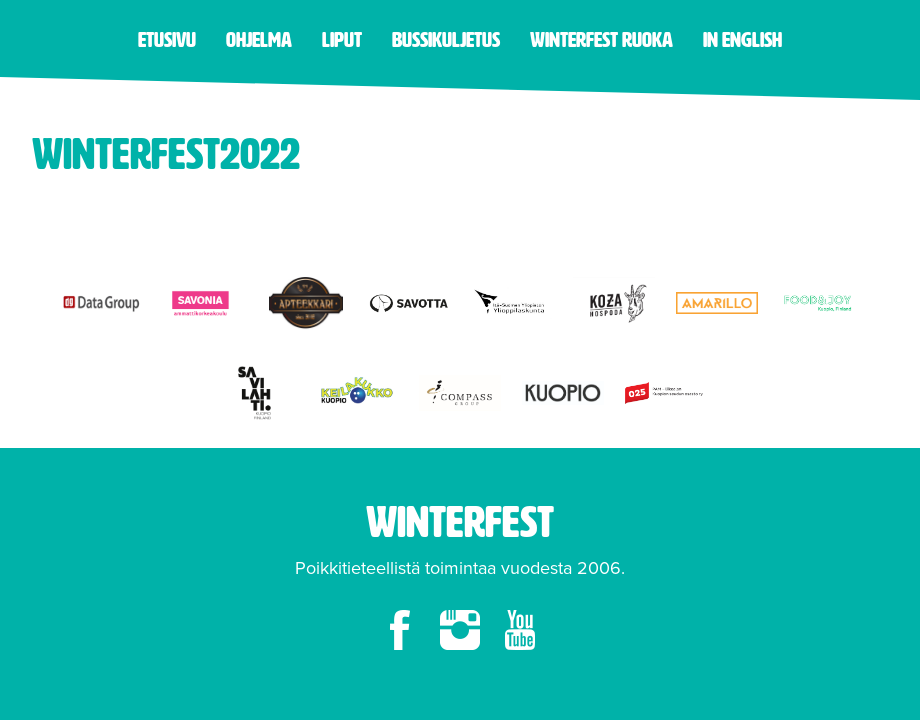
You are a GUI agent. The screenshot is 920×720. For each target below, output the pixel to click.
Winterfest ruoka (601, 40)
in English (742, 40)
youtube (520, 630)
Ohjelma (259, 40)
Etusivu (167, 40)
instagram (460, 630)
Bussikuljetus (446, 40)
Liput (342, 40)
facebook (400, 630)
